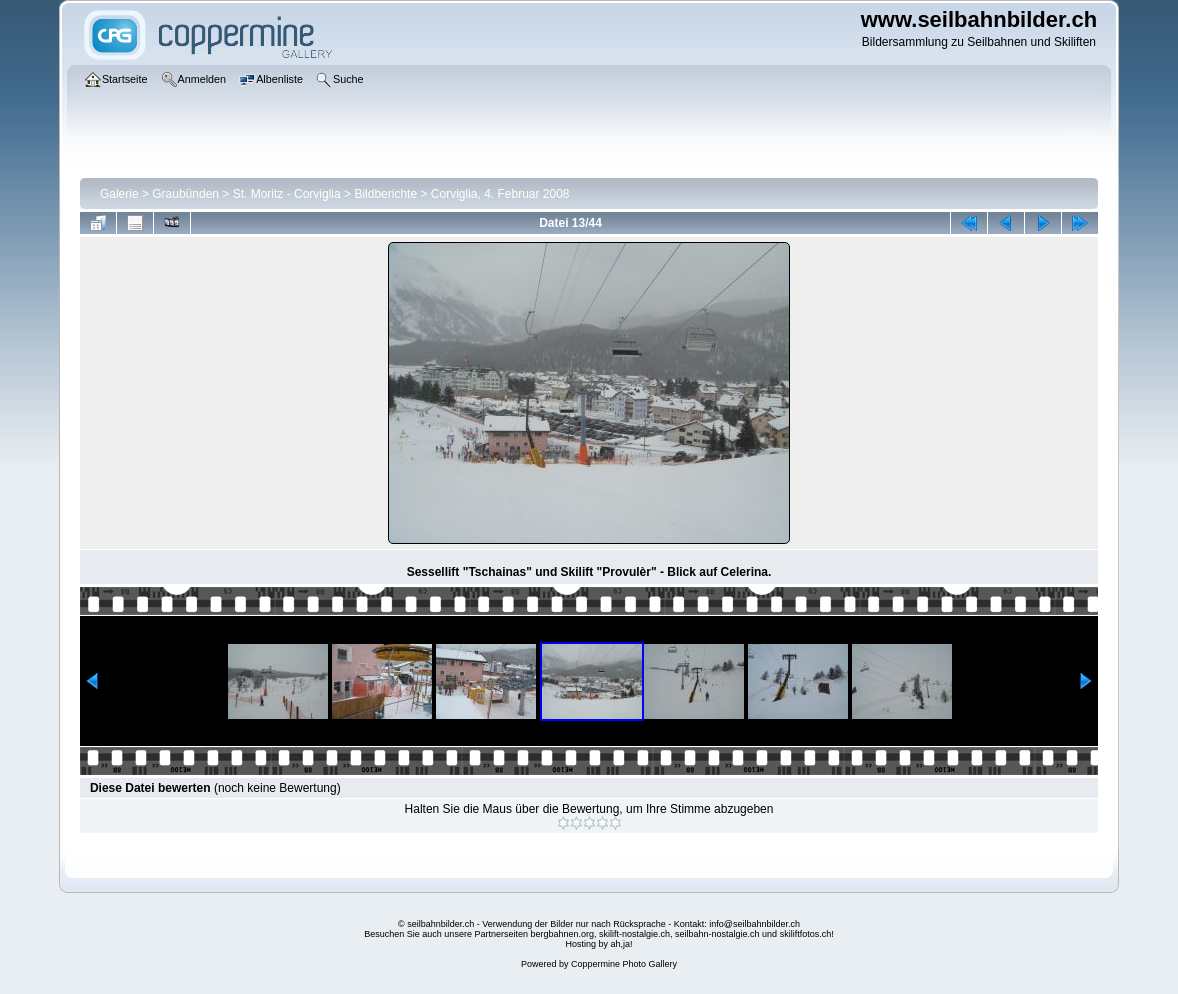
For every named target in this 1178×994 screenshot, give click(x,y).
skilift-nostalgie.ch (634, 934)
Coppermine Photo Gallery (624, 964)
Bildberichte (385, 194)
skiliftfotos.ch (806, 934)
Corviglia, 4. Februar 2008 (500, 194)
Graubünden (185, 194)
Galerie (119, 194)
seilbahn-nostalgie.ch (717, 934)
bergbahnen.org (562, 934)
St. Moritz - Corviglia (287, 194)
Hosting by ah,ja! (598, 944)
